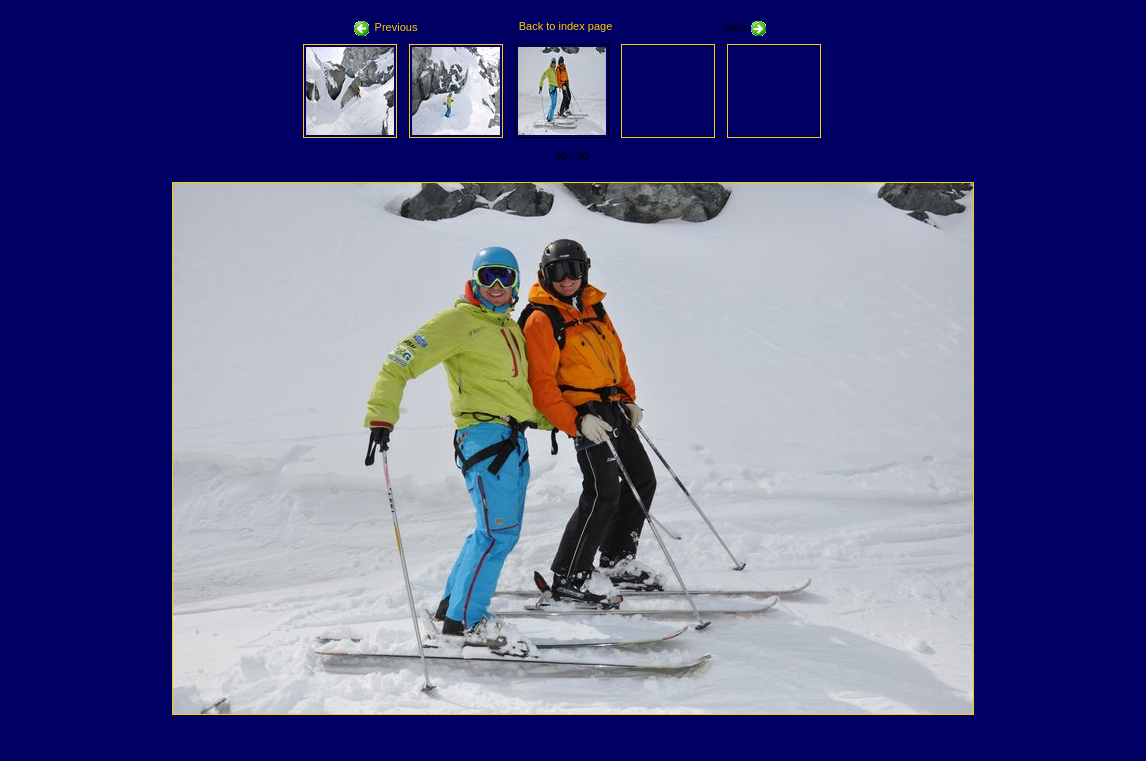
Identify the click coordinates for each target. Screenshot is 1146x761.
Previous (386, 27)
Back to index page (566, 26)
